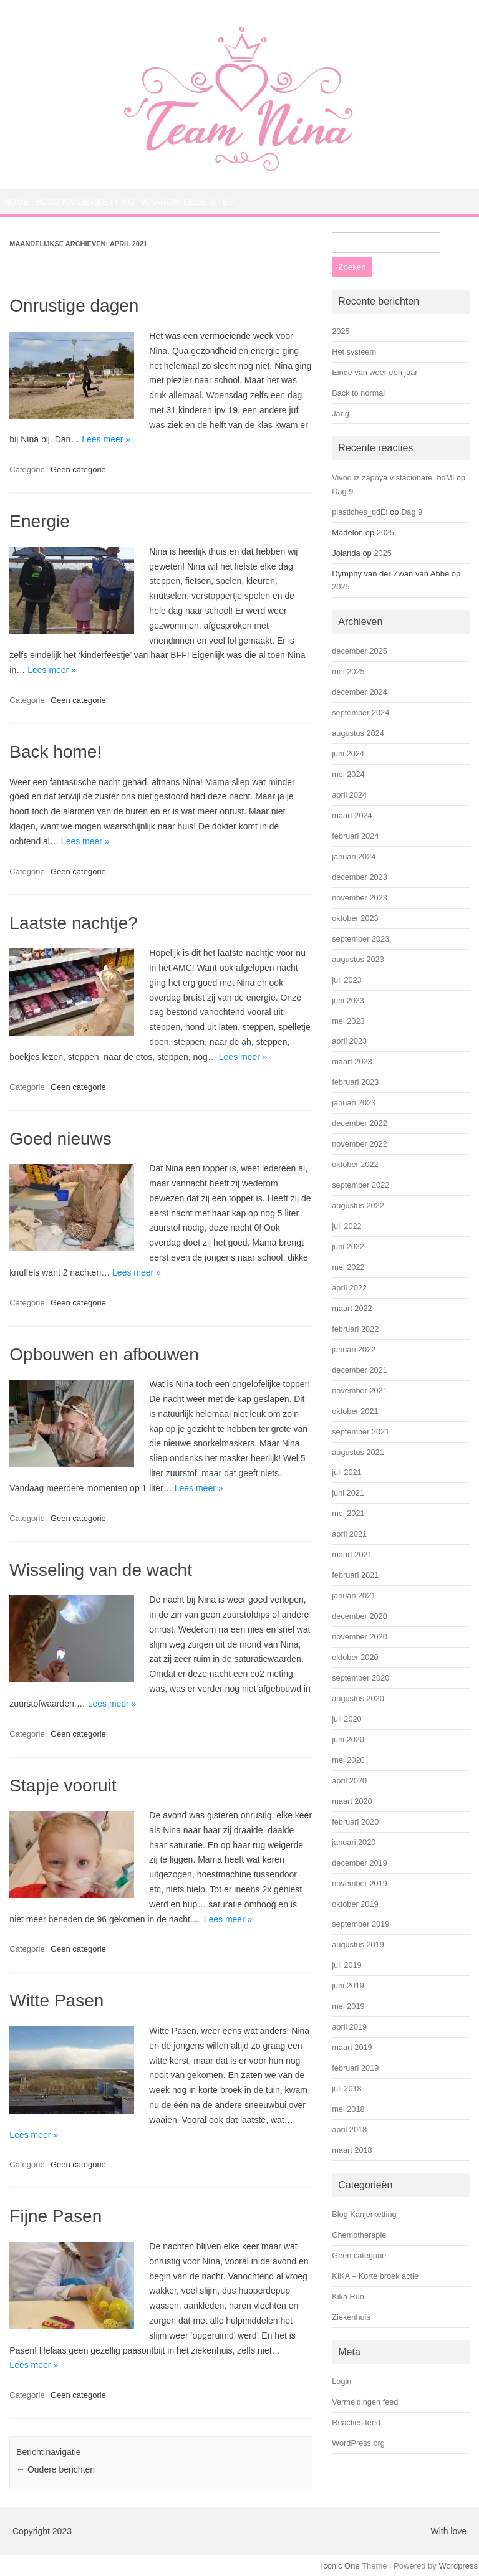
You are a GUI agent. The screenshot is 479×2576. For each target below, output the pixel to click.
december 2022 (359, 1123)
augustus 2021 (358, 1452)
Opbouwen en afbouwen (104, 1354)
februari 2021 (355, 1575)
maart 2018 (352, 2150)
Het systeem (354, 351)
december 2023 (359, 877)
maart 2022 (352, 1308)
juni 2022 (348, 1246)
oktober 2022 (355, 1164)
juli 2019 (346, 1965)
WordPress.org (358, 2443)
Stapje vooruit (62, 1785)
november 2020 (359, 1636)
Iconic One (340, 2565)
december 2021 (359, 1370)
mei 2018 (348, 2109)
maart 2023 (352, 1061)
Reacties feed (356, 2422)
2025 (340, 331)
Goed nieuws (60, 1138)
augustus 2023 (358, 959)
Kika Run (348, 2296)
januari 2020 (353, 1842)
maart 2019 (352, 2047)
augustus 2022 (358, 1205)
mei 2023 (348, 1021)
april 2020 (349, 1780)
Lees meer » (106, 439)
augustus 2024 (358, 733)
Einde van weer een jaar (374, 372)
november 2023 (359, 897)
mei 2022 (348, 1267)
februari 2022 (355, 1328)
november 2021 (359, 1390)
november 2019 (359, 1883)
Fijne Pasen (55, 2216)
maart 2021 (352, 1554)
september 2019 (360, 1924)
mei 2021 (348, 1513)
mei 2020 (348, 1760)
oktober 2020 (355, 1657)
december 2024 (359, 692)
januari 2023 (353, 1102)
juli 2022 (346, 1226)
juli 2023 (346, 980)
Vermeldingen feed (365, 2402)
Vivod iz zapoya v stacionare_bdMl (393, 477)
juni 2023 (348, 1000)
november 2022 (359, 1143)
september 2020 (360, 1677)
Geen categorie (78, 469)
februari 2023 (355, 1082)
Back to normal (358, 393)
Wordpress (458, 2565)
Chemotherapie (359, 2235)
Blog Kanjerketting (85, 202)
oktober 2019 (355, 1904)
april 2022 (349, 1287)
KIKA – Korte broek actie (375, 2276)
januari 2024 (353, 856)
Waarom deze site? (187, 202)
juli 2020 (346, 1719)
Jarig (340, 413)
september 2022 (360, 1185)
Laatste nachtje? (73, 923)
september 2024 (360, 712)
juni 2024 (348, 753)
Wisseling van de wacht (100, 1570)
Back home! (55, 751)
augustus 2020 (358, 1698)
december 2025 (359, 651)
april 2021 (349, 1533)
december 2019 (359, 1863)
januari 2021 (353, 1595)
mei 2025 (348, 671)
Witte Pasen (56, 2000)
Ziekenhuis (351, 2317)
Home (16, 202)
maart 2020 (352, 1801)
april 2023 (349, 1041)
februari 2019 (355, 2068)
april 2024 (349, 794)
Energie (39, 521)
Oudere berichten (55, 2469)
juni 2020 (348, 1739)
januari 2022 (353, 1349)
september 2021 (360, 1431)
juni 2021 (348, 1492)
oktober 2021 (355, 1411)
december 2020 (359, 1616)
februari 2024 (355, 836)
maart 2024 (352, 815)
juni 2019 (348, 1985)
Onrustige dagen (73, 305)
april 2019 (349, 2026)
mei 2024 (348, 774)
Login (341, 2381)
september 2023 (360, 938)
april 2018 (349, 2129)
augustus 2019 (358, 1944)
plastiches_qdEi (359, 512)
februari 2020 (355, 1821)
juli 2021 (346, 1472)
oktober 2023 (355, 918)
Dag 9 (342, 491)
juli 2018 (346, 2088)
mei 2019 (348, 2006)
